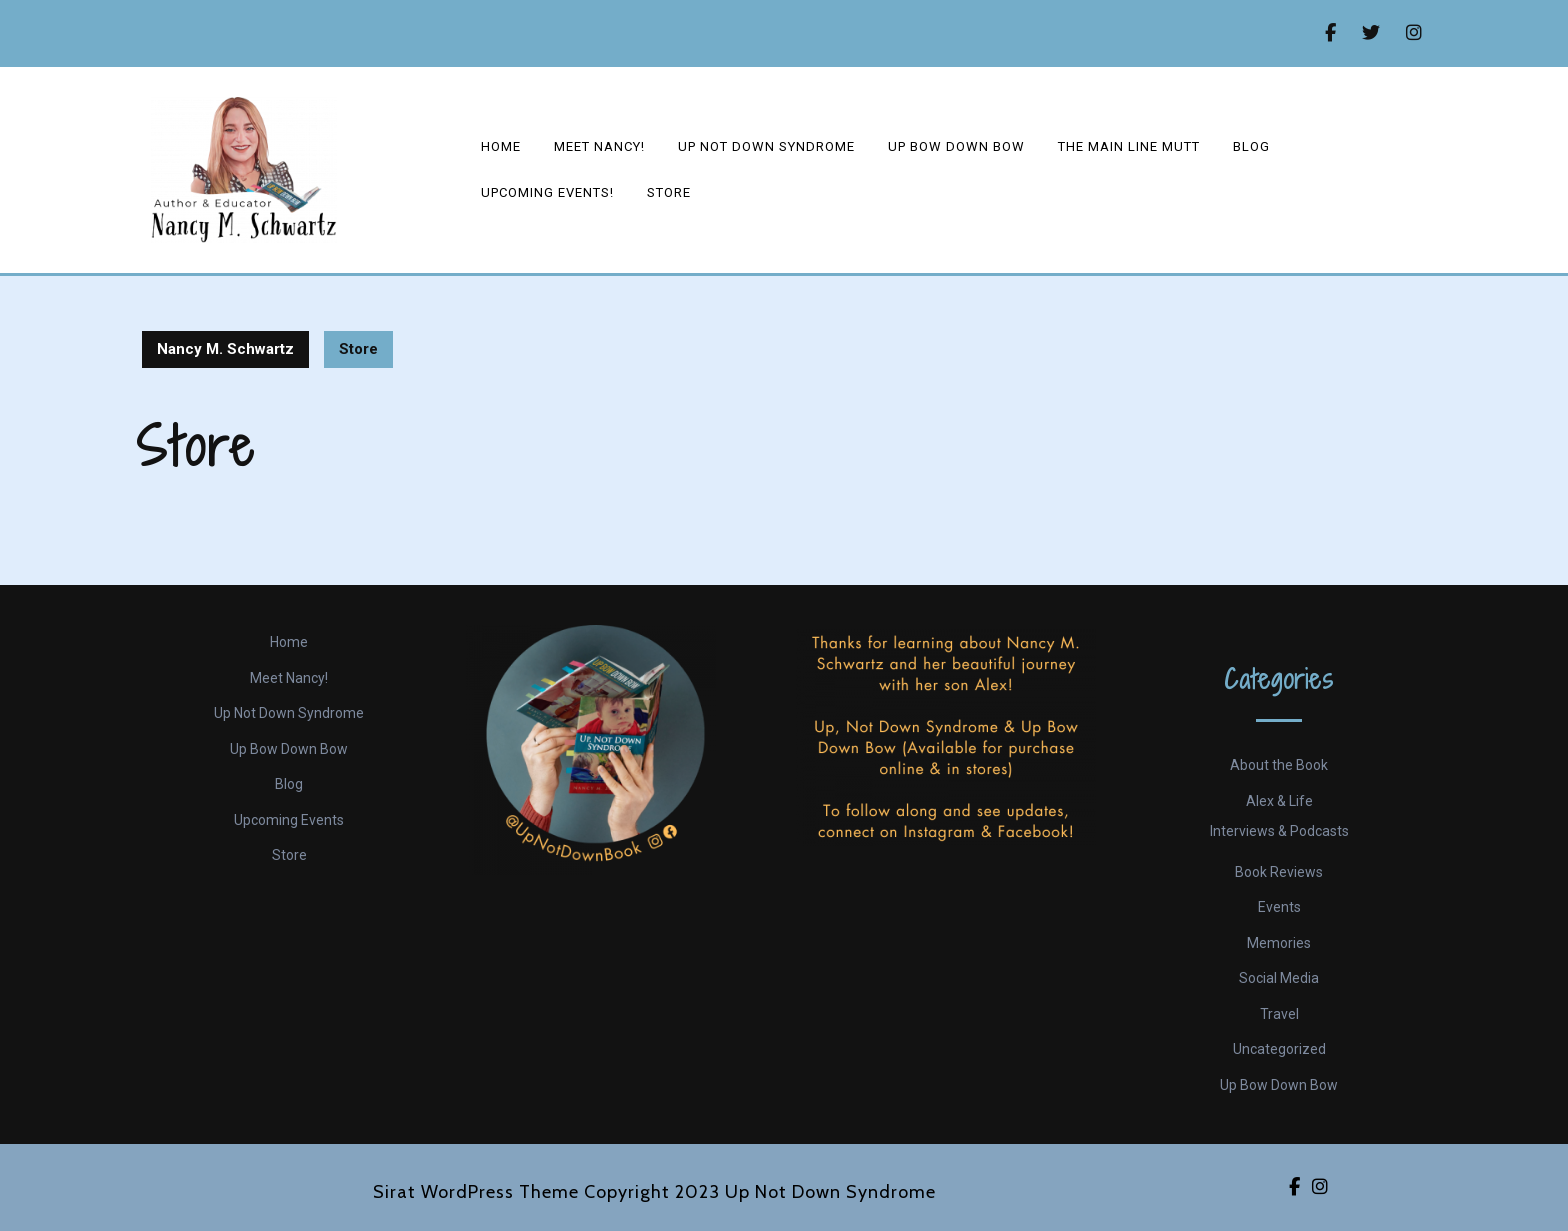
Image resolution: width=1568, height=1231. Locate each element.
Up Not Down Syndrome (766, 146)
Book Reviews (1279, 872)
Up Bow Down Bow (956, 146)
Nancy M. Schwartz (225, 349)
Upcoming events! (547, 192)
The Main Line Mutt (1129, 146)
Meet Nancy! (599, 146)
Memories (1279, 943)
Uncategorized (1279, 1049)
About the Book (1279, 765)
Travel (1279, 1014)
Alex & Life (1279, 801)
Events (1279, 907)
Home (501, 146)
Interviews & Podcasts (1279, 831)
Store (669, 192)
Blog (1251, 146)
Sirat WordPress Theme (476, 1192)
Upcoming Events (289, 820)
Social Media (1279, 978)
